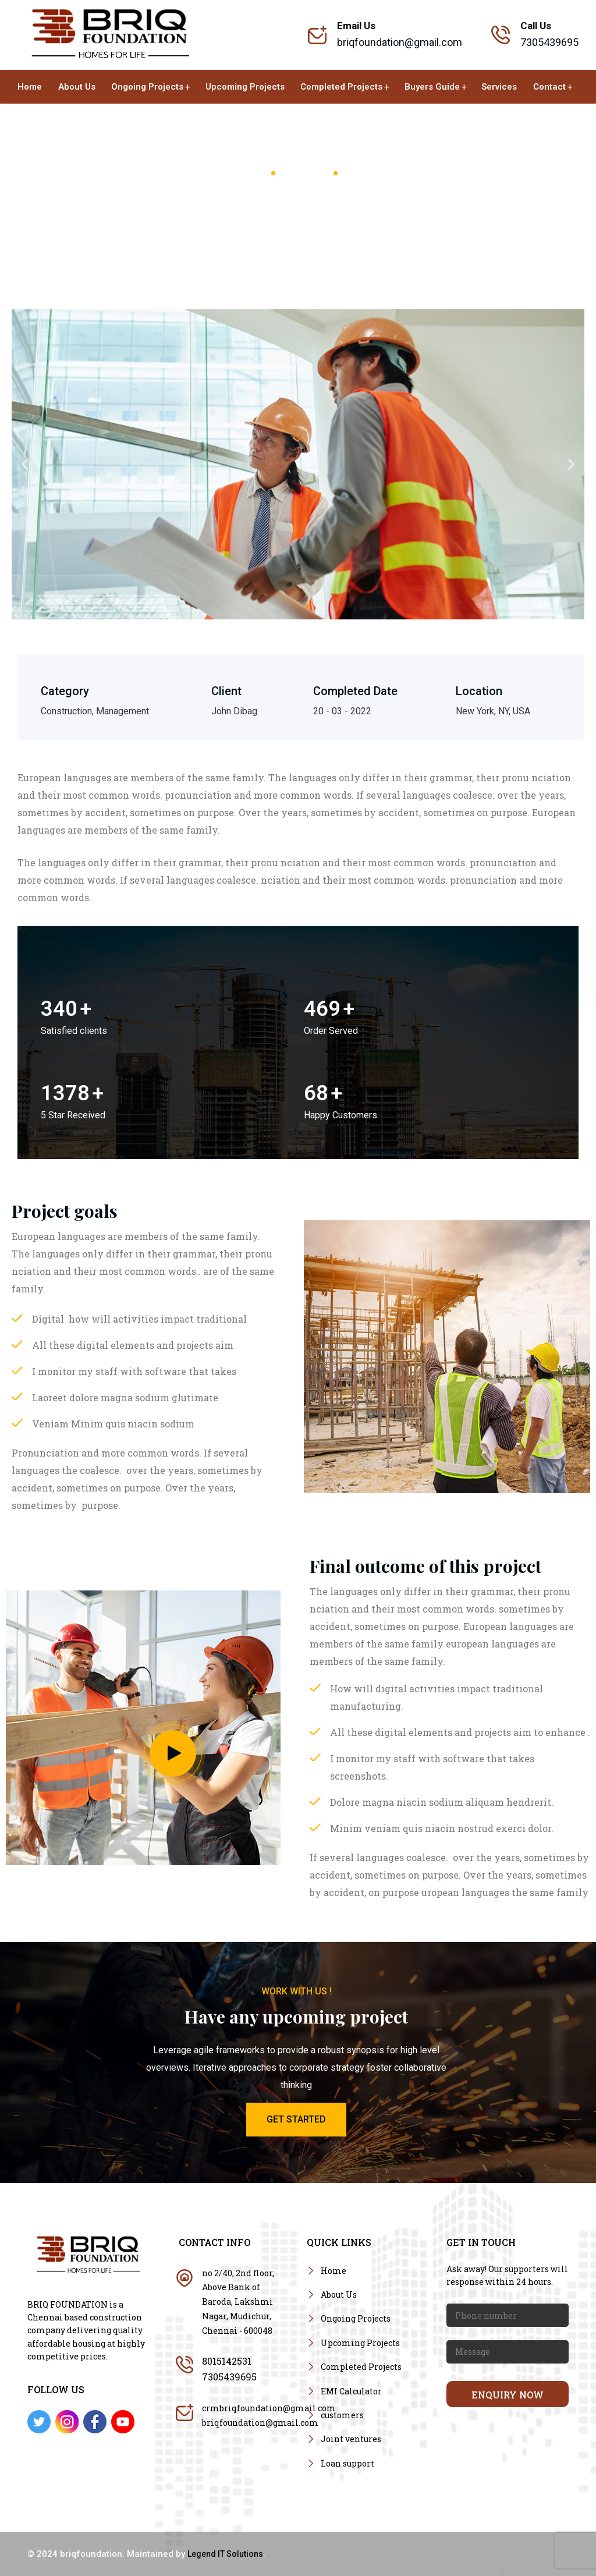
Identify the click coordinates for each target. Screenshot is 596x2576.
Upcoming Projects (245, 87)
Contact (549, 87)
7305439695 (229, 2377)
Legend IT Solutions (225, 2554)
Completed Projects (341, 87)
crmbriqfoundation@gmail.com (269, 2408)
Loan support (347, 2463)
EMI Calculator (351, 2391)
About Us (76, 87)
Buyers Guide (432, 87)
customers (342, 2415)
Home (29, 87)
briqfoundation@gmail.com (399, 42)
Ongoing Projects (147, 87)
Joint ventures (351, 2438)
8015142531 (226, 2361)
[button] (24, 464)
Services (499, 87)
